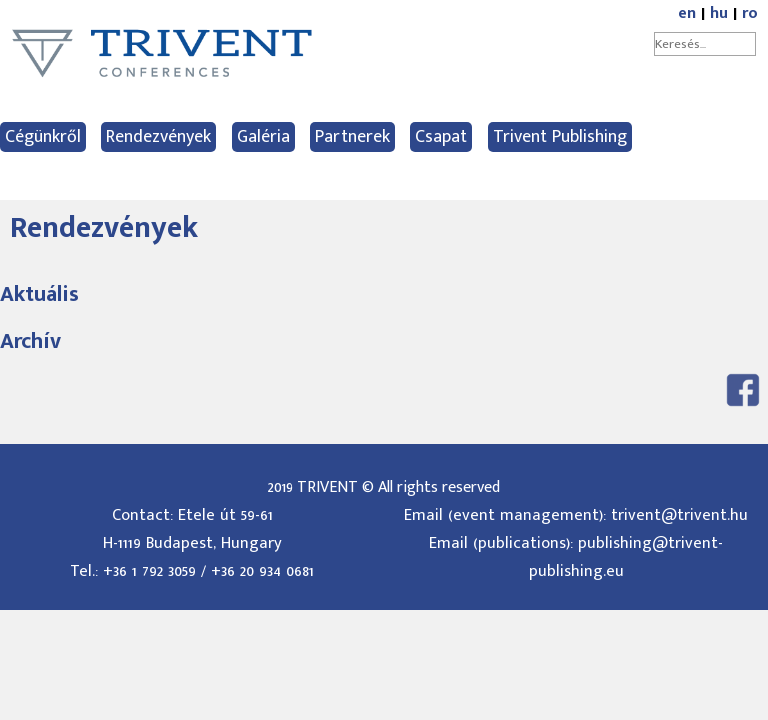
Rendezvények (158, 137)
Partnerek (352, 137)
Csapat (441, 137)
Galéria (263, 137)
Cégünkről (43, 137)
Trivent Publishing (560, 137)
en (687, 13)
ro (750, 13)
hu (719, 13)
